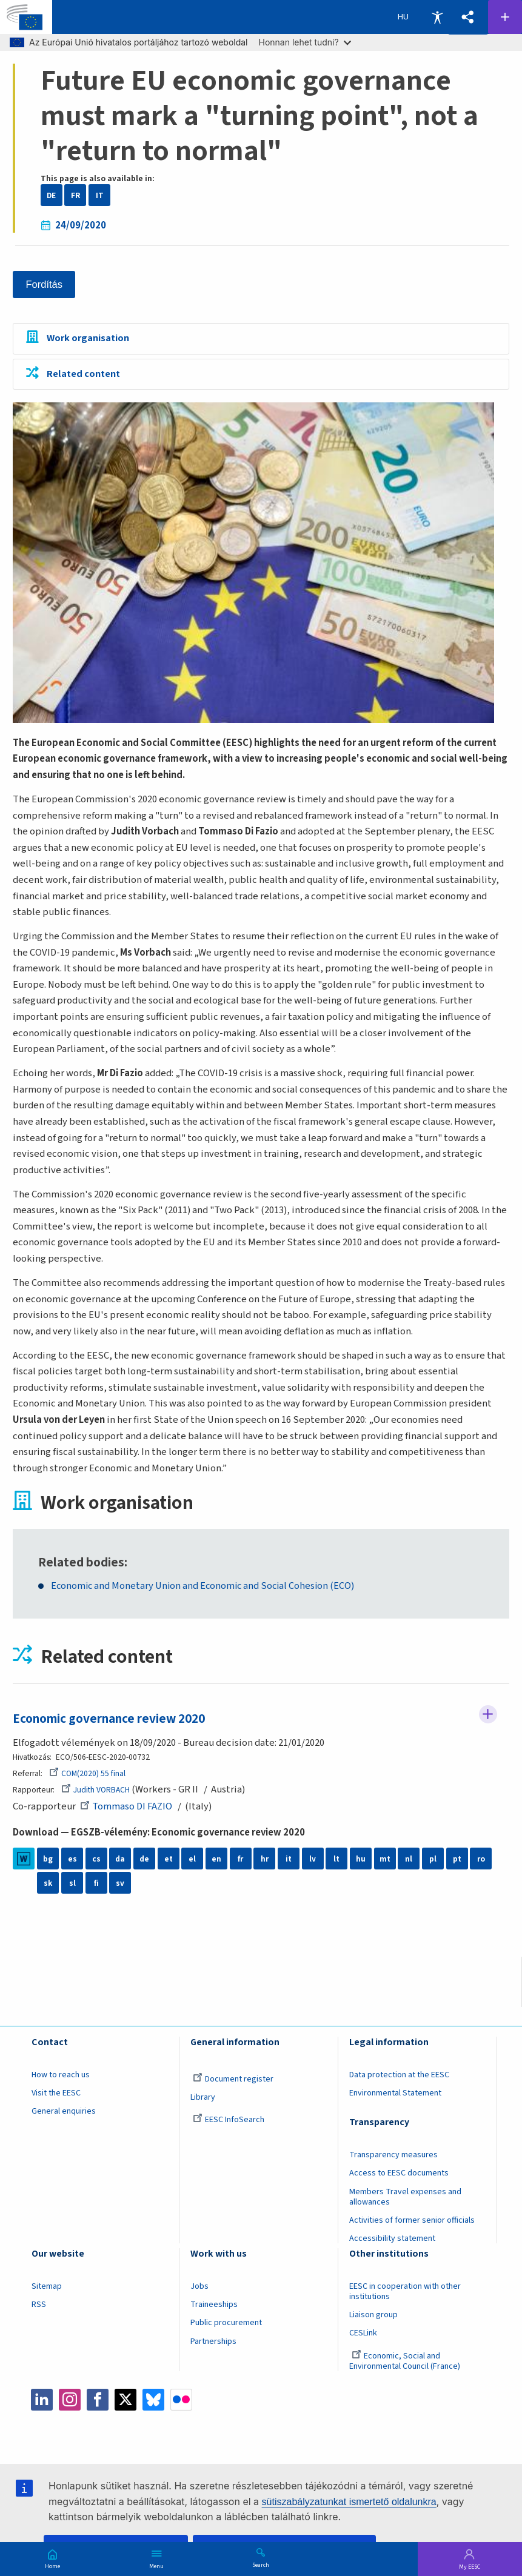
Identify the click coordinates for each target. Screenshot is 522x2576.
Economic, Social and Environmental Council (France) (405, 2361)
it (289, 1859)
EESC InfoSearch (228, 2120)
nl (408, 1859)
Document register (233, 2079)
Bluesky (153, 2400)
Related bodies (81, 1562)
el (192, 1859)
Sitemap (47, 2286)
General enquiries (64, 2112)
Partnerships (213, 2341)
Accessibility (437, 17)
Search (260, 2564)
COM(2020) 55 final (87, 1773)
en (216, 1859)
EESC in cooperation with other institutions (405, 2291)
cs (96, 1859)
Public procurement (226, 2323)
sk (48, 1883)
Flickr (181, 2400)
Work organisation (88, 338)
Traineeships (214, 2304)
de (144, 1859)
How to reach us (61, 2075)
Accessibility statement (392, 2239)
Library (202, 2097)
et (168, 1859)
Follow (488, 1714)
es (72, 1859)
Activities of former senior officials (412, 2220)
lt (336, 1859)
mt (385, 1859)
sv (120, 1883)
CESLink (363, 2334)
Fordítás (44, 284)
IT (100, 195)
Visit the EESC (56, 2093)
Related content (83, 374)
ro (481, 1859)
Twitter (125, 2400)
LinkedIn (42, 2400)
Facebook (98, 2400)
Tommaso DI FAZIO (126, 1806)
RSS (39, 2304)
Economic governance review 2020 (109, 1718)
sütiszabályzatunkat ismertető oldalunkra (349, 2502)
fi (96, 1883)
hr (265, 1859)
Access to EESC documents (399, 2174)
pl (433, 1859)
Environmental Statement (395, 2093)
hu (361, 1859)
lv (312, 1859)
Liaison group (373, 2315)
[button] (467, 17)
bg (48, 1859)
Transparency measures (393, 2155)
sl (72, 1883)
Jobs (199, 2286)
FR (75, 195)
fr (240, 1859)
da (120, 1859)
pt (457, 1859)
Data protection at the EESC (399, 2075)
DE (51, 195)
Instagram (70, 2400)
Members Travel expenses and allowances (405, 2197)
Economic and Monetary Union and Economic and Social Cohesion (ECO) (205, 1587)
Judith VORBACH (95, 1790)
